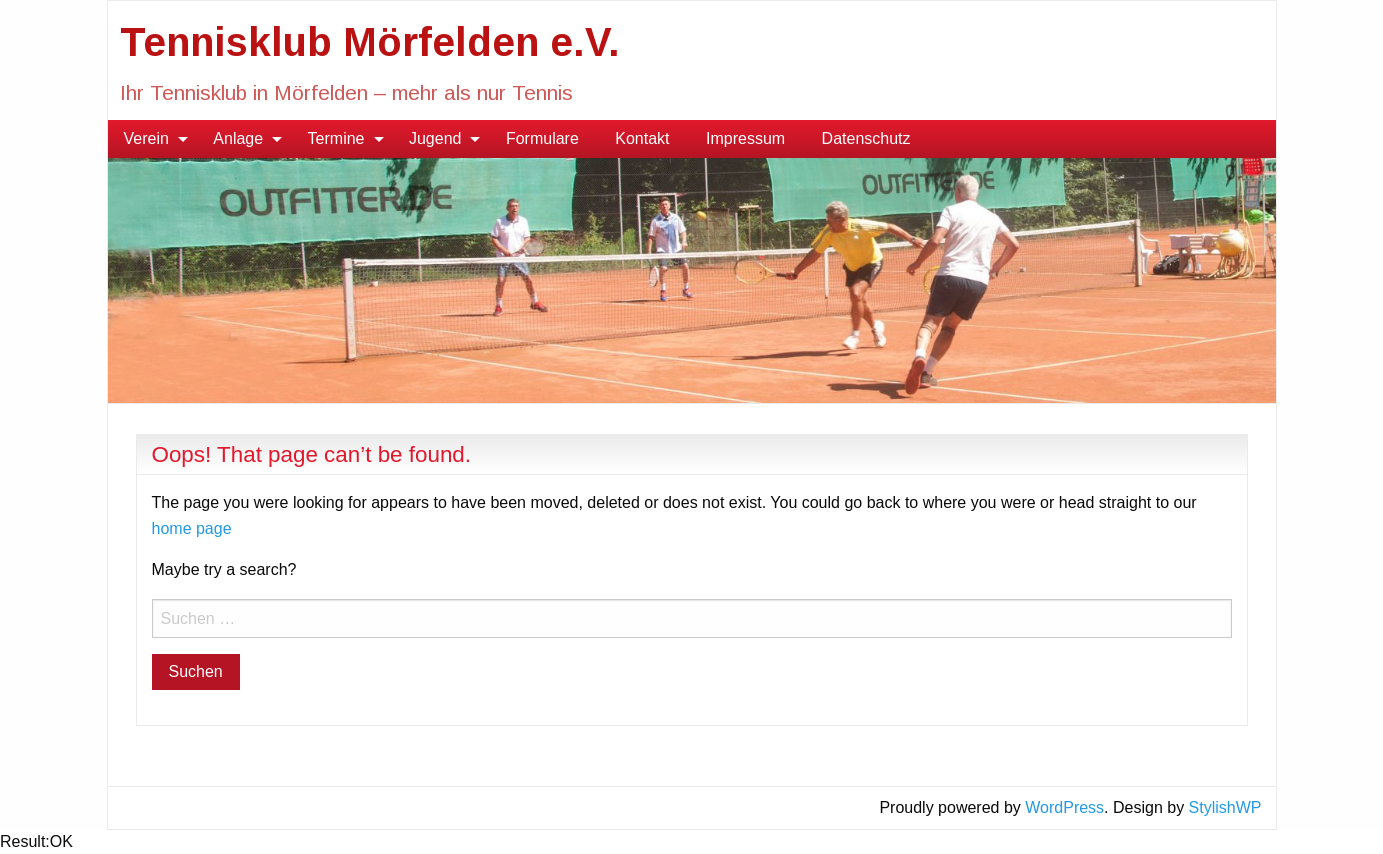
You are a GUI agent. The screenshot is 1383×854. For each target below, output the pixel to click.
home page (192, 528)
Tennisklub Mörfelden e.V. (370, 42)
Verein (146, 138)
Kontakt (642, 138)
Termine (336, 138)
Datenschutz (866, 138)
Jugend (435, 138)
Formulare (542, 138)
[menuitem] (150, 139)
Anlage (238, 138)
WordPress (1064, 807)
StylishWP (1225, 807)
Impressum (745, 138)
